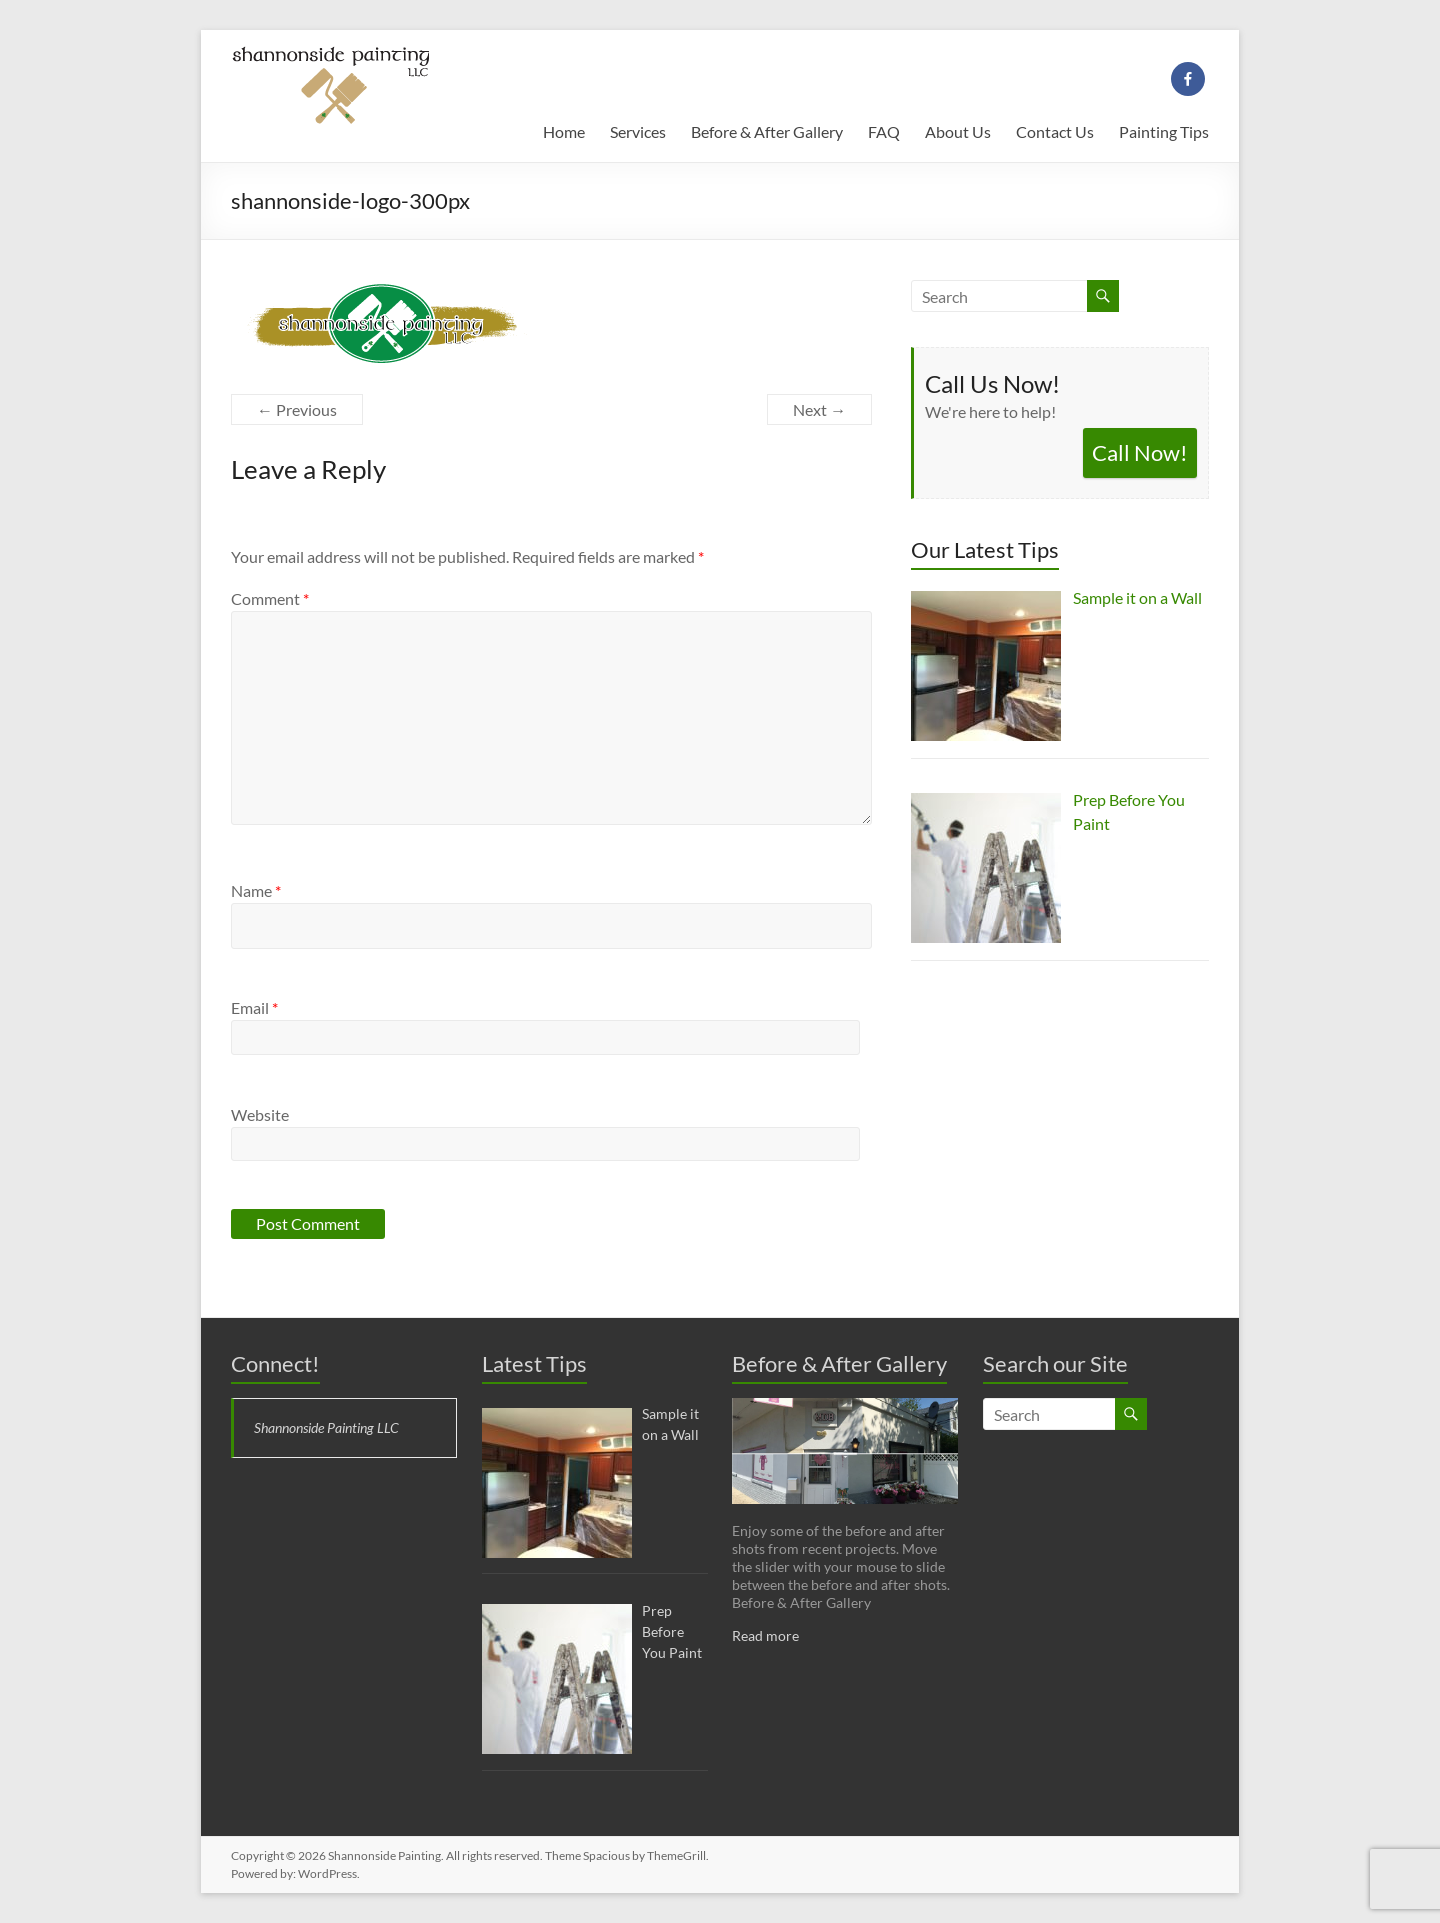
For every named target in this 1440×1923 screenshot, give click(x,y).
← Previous (297, 409)
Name (256, 890)
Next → (819, 409)
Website (260, 1114)
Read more (765, 1635)
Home (564, 131)
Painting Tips (1164, 131)
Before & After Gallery (767, 131)
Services (638, 131)
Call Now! (1140, 452)
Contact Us (1055, 131)
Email (254, 1007)
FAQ (884, 131)
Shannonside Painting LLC (326, 1427)
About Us (958, 131)
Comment (270, 598)
